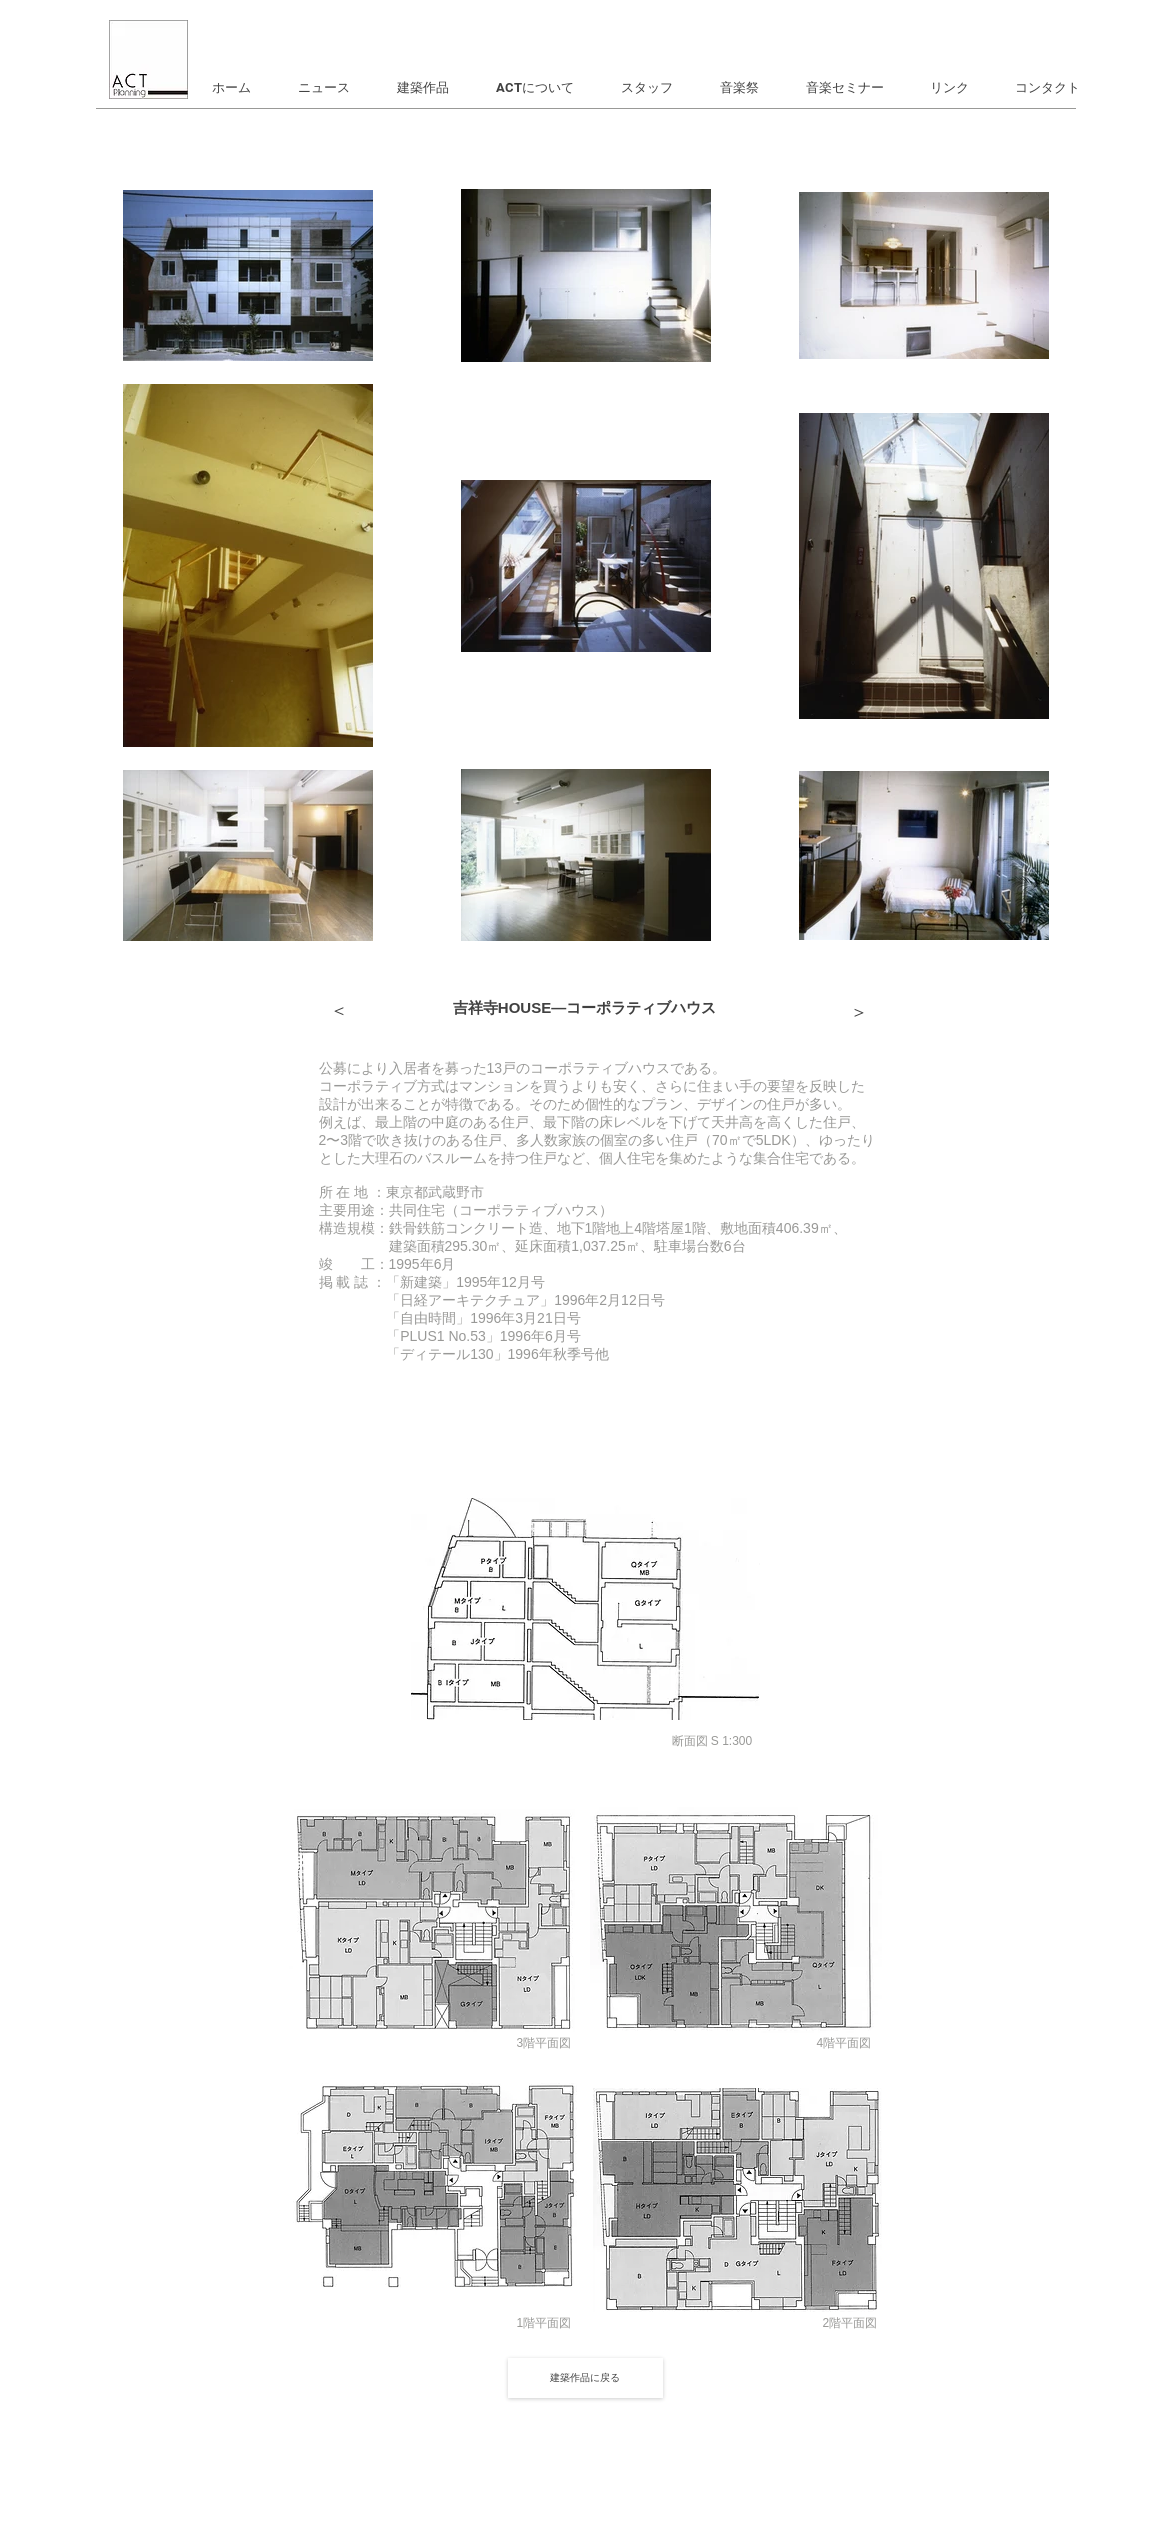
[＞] (339, 1012)
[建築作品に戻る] (585, 2378)
